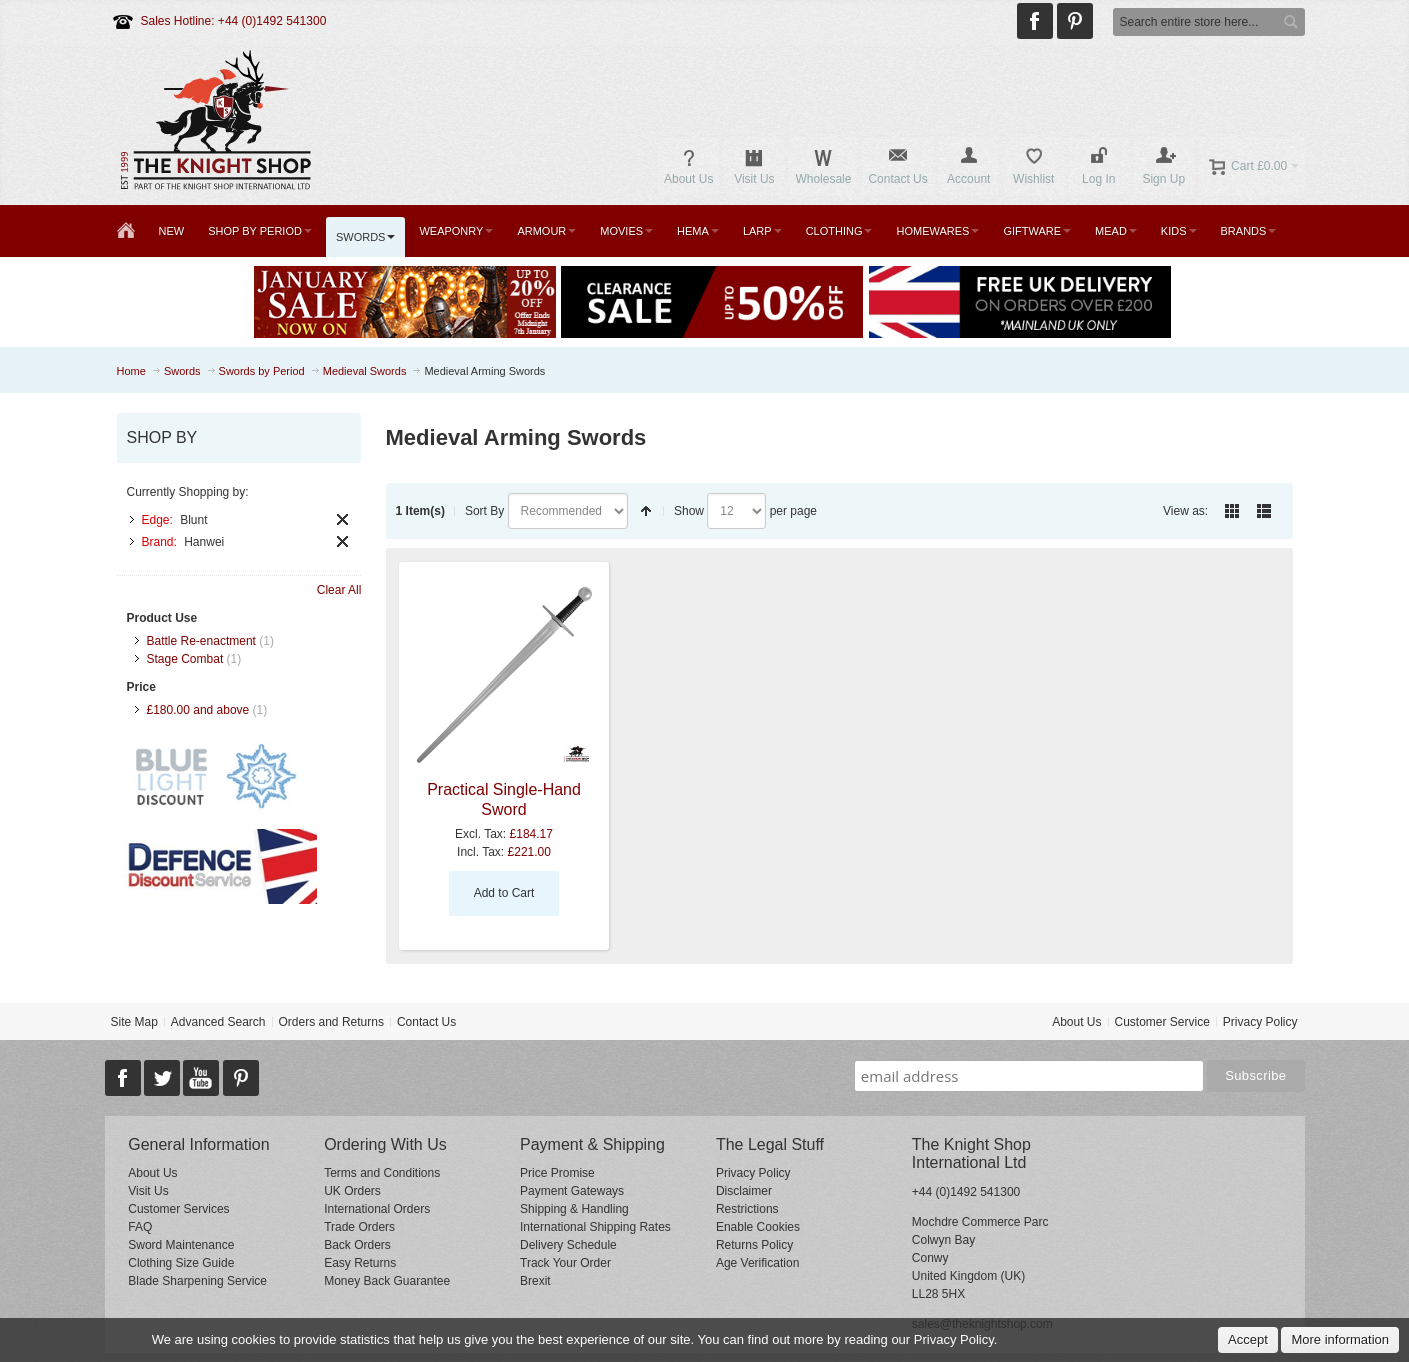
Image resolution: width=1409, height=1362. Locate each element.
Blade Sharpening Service (197, 1281)
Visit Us (148, 1191)
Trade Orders (359, 1227)
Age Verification (757, 1263)
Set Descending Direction (646, 511)
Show (689, 511)
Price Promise (557, 1173)
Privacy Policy (1260, 1022)
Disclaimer (744, 1191)
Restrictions (747, 1209)
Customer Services (178, 1209)
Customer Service (1161, 1022)
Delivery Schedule (568, 1245)
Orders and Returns (331, 1022)
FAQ (140, 1227)
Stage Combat (185, 659)
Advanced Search (218, 1022)
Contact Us (426, 1022)
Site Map (133, 1022)
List (1264, 511)
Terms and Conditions (382, 1173)
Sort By (484, 511)
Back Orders (357, 1245)
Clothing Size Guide (181, 1263)
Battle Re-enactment (201, 641)
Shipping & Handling (574, 1209)
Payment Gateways (572, 1191)
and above (198, 710)
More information (1340, 1339)
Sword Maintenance (181, 1245)
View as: (1185, 511)
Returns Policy (754, 1245)
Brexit (535, 1281)
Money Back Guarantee (387, 1281)
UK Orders (352, 1191)
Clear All (339, 590)
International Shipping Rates (595, 1227)
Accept (1248, 1339)
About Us (1076, 1022)
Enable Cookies (758, 1227)
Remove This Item (342, 519)
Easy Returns (360, 1263)
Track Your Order (565, 1263)
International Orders (377, 1209)
